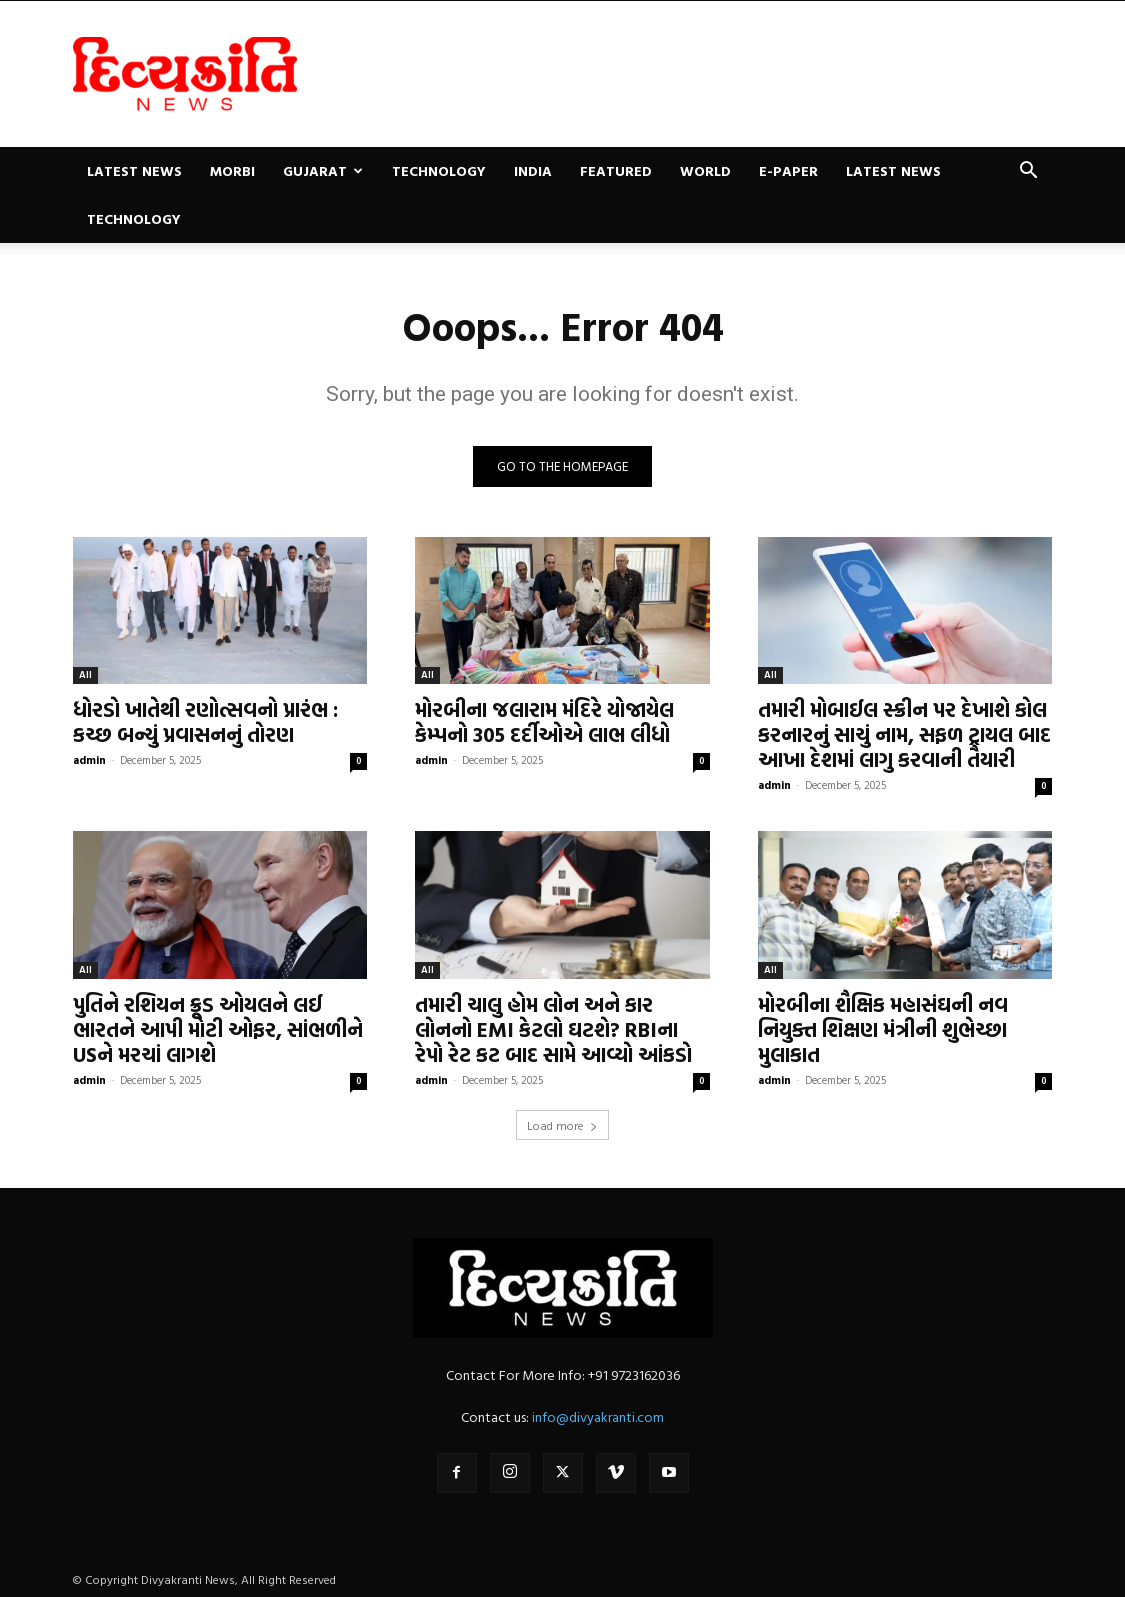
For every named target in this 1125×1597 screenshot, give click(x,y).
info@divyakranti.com (598, 1416)
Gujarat (323, 170)
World (705, 170)
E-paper (788, 170)
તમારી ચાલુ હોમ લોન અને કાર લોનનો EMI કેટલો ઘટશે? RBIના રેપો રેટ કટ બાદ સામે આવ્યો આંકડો (553, 1029)
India (533, 170)
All (85, 674)
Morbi (232, 170)
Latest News (134, 170)
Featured (616, 170)
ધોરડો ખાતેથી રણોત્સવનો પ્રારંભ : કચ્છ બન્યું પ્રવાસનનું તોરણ (205, 721)
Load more (562, 1125)
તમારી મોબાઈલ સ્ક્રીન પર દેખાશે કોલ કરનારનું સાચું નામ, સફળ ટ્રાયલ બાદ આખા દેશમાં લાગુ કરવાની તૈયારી (904, 734)
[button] (1029, 172)
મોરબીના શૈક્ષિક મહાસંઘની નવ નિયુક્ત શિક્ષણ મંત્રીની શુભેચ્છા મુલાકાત (883, 1029)
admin (89, 760)
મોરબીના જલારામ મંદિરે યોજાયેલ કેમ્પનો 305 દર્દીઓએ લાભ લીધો (544, 721)
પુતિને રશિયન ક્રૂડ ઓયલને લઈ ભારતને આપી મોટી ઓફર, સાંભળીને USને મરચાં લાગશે (218, 1029)
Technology (439, 170)
